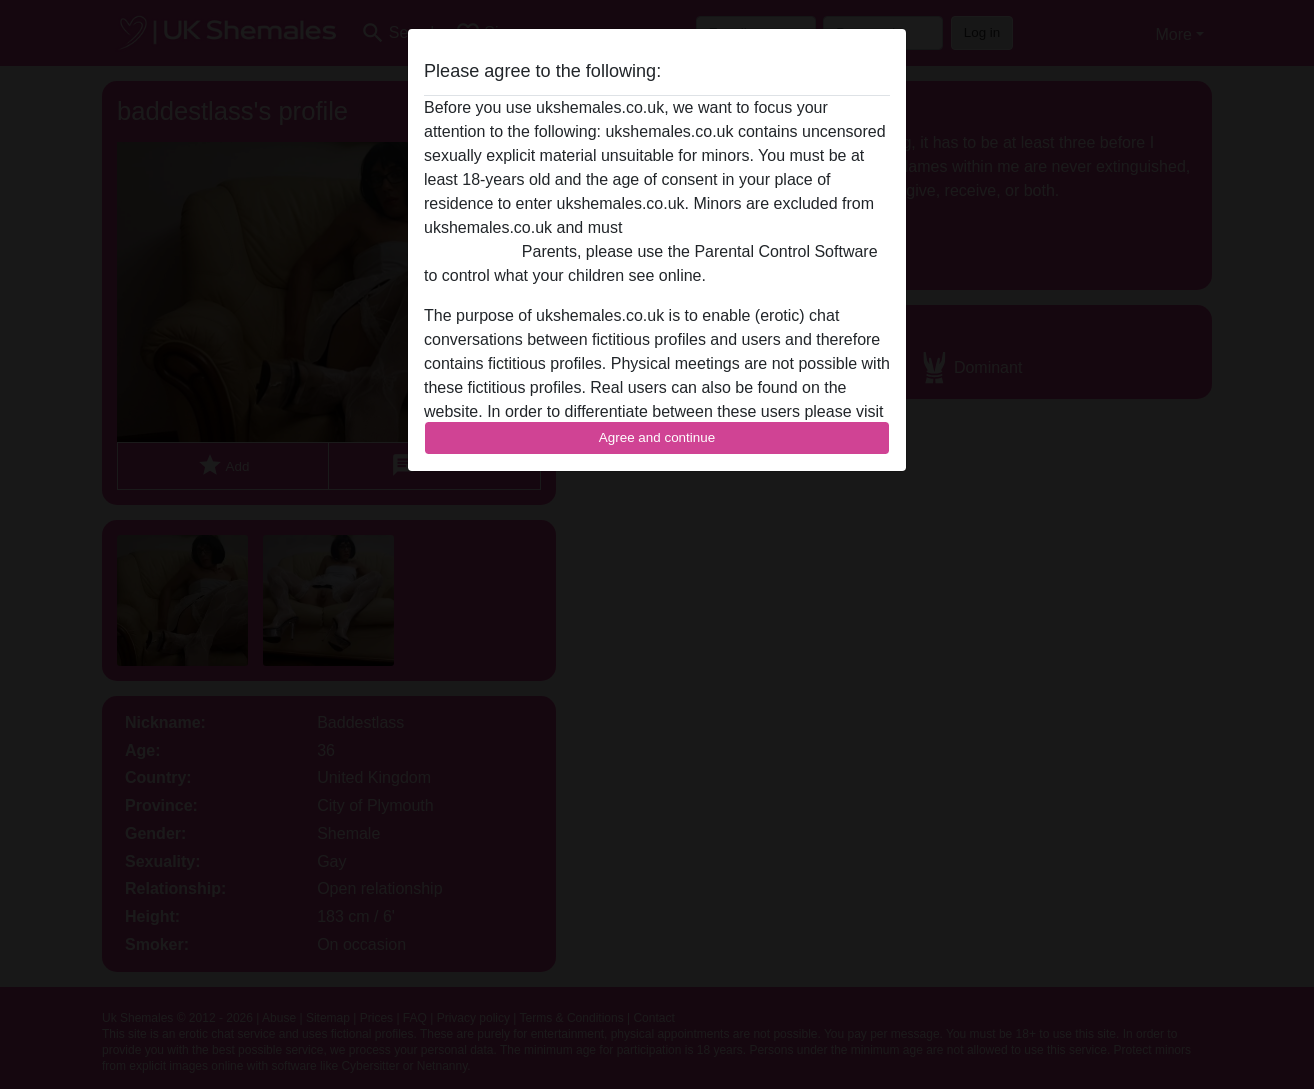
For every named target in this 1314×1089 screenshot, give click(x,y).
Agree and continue (657, 437)
